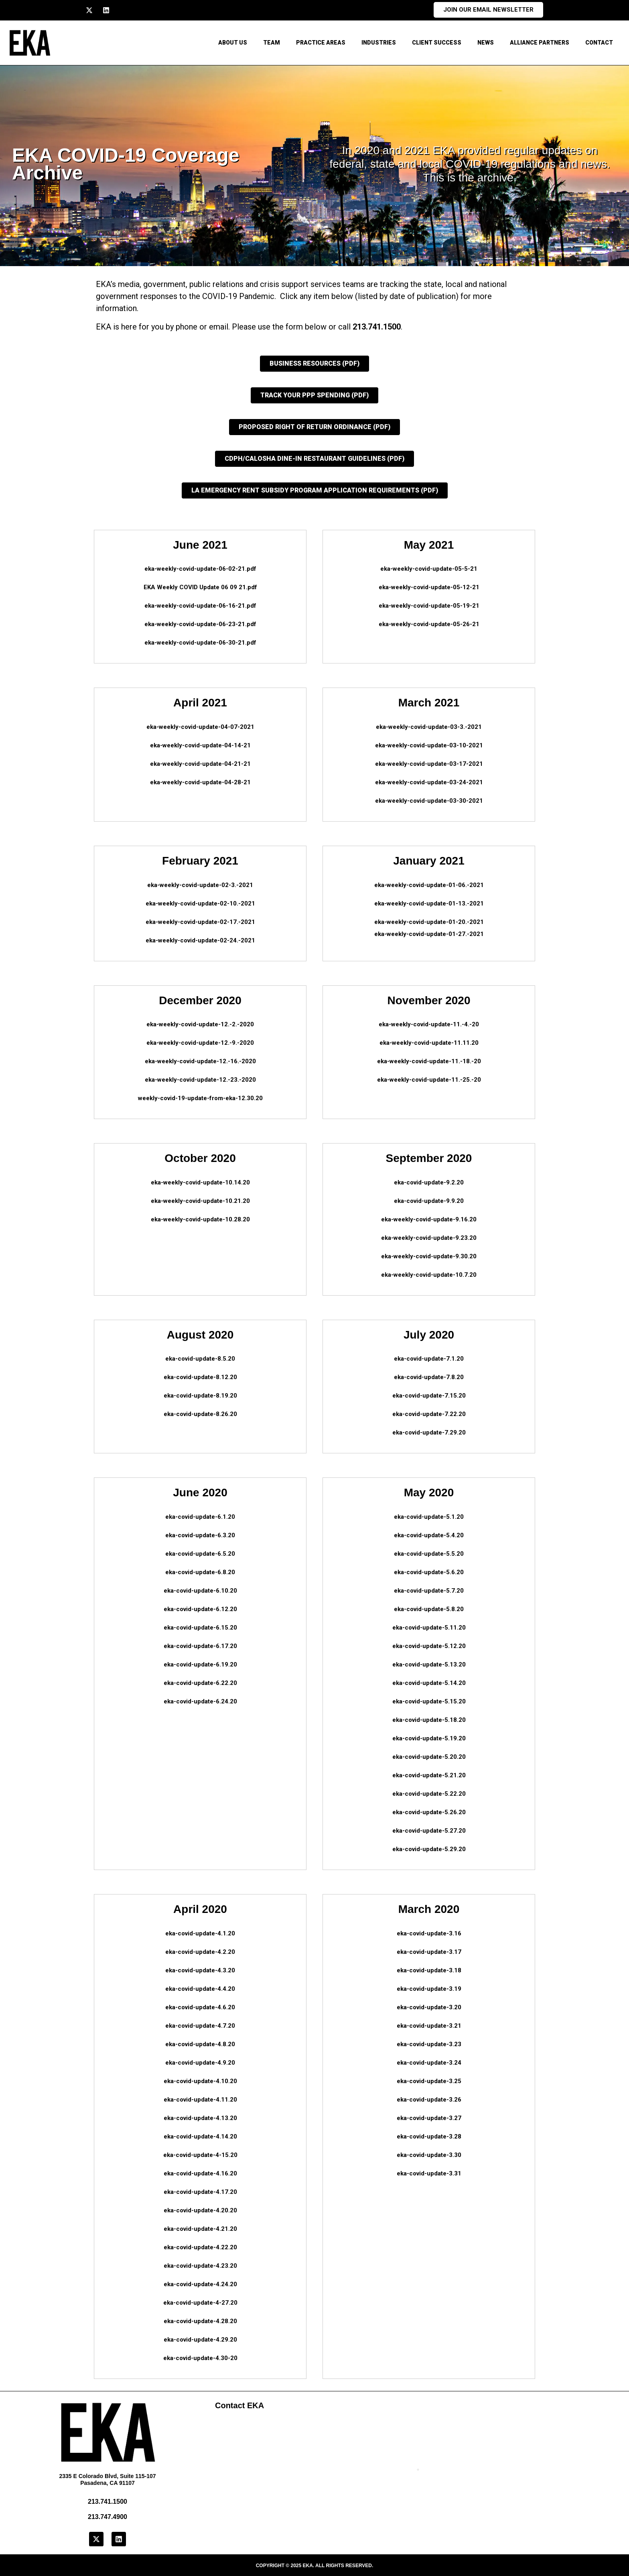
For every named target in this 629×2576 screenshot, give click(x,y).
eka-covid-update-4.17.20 (200, 2192)
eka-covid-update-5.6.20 (429, 1572)
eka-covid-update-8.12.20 (200, 1377)
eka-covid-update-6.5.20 (200, 1553)
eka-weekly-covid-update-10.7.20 (429, 1274)
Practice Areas (320, 42)
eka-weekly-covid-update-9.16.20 (429, 1219)
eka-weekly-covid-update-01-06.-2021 (429, 885)
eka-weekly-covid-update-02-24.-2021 (200, 940)
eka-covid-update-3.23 (429, 2044)
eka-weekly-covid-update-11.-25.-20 (429, 1079)
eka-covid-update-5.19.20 (429, 1738)
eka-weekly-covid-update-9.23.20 (429, 1237)
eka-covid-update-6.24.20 (200, 1701)
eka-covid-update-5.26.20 (429, 1812)
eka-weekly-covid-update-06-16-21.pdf (200, 605)
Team (271, 42)
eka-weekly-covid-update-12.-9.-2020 (200, 1042)
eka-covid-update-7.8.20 (429, 1377)
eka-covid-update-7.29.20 (429, 1432)
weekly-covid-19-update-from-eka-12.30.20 (200, 1098)
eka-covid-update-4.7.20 (200, 2025)
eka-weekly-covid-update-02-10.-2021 (200, 903)
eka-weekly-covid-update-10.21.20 (200, 1201)
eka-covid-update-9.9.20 (429, 1201)
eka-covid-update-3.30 (429, 2155)
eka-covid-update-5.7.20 (429, 1590)
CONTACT (599, 42)
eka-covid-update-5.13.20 (429, 1664)
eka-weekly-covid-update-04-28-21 (200, 782)
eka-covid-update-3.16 (429, 1933)
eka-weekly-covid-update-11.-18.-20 (429, 1061)
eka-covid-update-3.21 (429, 2025)
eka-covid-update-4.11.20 (200, 2099)
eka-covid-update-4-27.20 (200, 2302)
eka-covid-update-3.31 (429, 2173)
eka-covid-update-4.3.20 (200, 1970)
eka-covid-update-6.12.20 (200, 1609)
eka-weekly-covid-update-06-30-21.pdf (200, 642)
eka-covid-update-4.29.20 (200, 2339)
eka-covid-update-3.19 (429, 1988)
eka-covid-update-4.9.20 (200, 2062)
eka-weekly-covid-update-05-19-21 (429, 605)
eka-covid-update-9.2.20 (429, 1182)
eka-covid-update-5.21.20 (429, 1775)
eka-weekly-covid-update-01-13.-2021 (429, 903)
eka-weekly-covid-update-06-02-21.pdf (200, 568)
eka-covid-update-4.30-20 (200, 2358)
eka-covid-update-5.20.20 (429, 1756)
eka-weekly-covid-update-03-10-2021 (429, 745)
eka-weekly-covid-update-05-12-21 (429, 587)
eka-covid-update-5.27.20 (429, 1830)
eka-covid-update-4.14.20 (200, 2136)
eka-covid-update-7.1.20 (429, 1358)
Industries (378, 42)
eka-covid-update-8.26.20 (200, 1414)
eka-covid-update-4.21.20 (200, 2228)
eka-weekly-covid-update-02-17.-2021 (200, 922)
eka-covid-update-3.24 (429, 2062)
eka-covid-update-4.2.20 (200, 1951)
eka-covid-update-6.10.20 (200, 1590)
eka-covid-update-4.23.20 (200, 2265)
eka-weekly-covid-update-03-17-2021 (429, 763)
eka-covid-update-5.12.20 (429, 1646)
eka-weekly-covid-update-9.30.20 (429, 1256)
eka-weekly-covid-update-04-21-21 (200, 763)
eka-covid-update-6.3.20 (200, 1535)
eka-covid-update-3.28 (429, 2136)
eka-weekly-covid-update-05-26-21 (429, 624)
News (485, 42)
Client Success (436, 42)
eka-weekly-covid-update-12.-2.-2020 (200, 1024)
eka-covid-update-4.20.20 (200, 2210)
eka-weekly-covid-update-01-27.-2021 (429, 934)
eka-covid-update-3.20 (429, 2007)
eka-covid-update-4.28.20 (200, 2321)
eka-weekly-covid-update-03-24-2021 (429, 782)
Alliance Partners (539, 42)
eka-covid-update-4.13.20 (200, 2118)
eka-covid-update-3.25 (429, 2081)
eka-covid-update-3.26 (429, 2099)
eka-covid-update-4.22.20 (200, 2247)
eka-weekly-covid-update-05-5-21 (428, 568)
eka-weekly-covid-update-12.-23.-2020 (200, 1079)
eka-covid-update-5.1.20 (429, 1516)
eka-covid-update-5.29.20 (429, 1849)
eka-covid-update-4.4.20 (200, 1988)
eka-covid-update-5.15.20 (429, 1701)
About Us (232, 42)
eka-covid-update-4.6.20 (200, 2007)
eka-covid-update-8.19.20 (200, 1395)
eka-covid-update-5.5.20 (429, 1553)
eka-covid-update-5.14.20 (429, 1683)
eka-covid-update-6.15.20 (200, 1627)
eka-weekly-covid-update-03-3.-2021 (429, 726)
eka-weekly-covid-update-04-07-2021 (200, 726)
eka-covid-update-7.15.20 (429, 1395)
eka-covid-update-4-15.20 (200, 2155)
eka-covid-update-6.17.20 (200, 1646)
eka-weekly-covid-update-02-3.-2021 (200, 885)
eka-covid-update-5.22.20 (429, 1793)
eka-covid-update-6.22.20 (200, 1683)
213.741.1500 (377, 327)
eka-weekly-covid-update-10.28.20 (200, 1219)
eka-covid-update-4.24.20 (200, 2284)
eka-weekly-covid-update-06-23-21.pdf (200, 624)
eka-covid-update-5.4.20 (429, 1535)
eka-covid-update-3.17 (429, 1951)
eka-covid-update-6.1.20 (200, 1516)
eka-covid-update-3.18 (429, 1970)
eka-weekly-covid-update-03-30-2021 (429, 800)
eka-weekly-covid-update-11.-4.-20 (429, 1024)
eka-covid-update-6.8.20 (200, 1572)
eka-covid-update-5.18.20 (429, 1719)
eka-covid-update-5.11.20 (429, 1627)
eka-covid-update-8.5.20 (200, 1358)
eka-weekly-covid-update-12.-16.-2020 (200, 1061)
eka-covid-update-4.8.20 (200, 2044)
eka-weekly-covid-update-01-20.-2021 (429, 922)
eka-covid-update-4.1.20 (200, 1933)
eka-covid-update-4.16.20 (200, 2173)
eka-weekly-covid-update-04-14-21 (200, 745)
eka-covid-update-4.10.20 (200, 2081)
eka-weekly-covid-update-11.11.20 (429, 1042)
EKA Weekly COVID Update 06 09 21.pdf (200, 587)
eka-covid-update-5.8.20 (429, 1609)
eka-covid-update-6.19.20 (200, 1664)
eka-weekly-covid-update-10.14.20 (200, 1182)
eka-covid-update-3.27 (429, 2118)
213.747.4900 (107, 2516)
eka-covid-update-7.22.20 (429, 1414)
